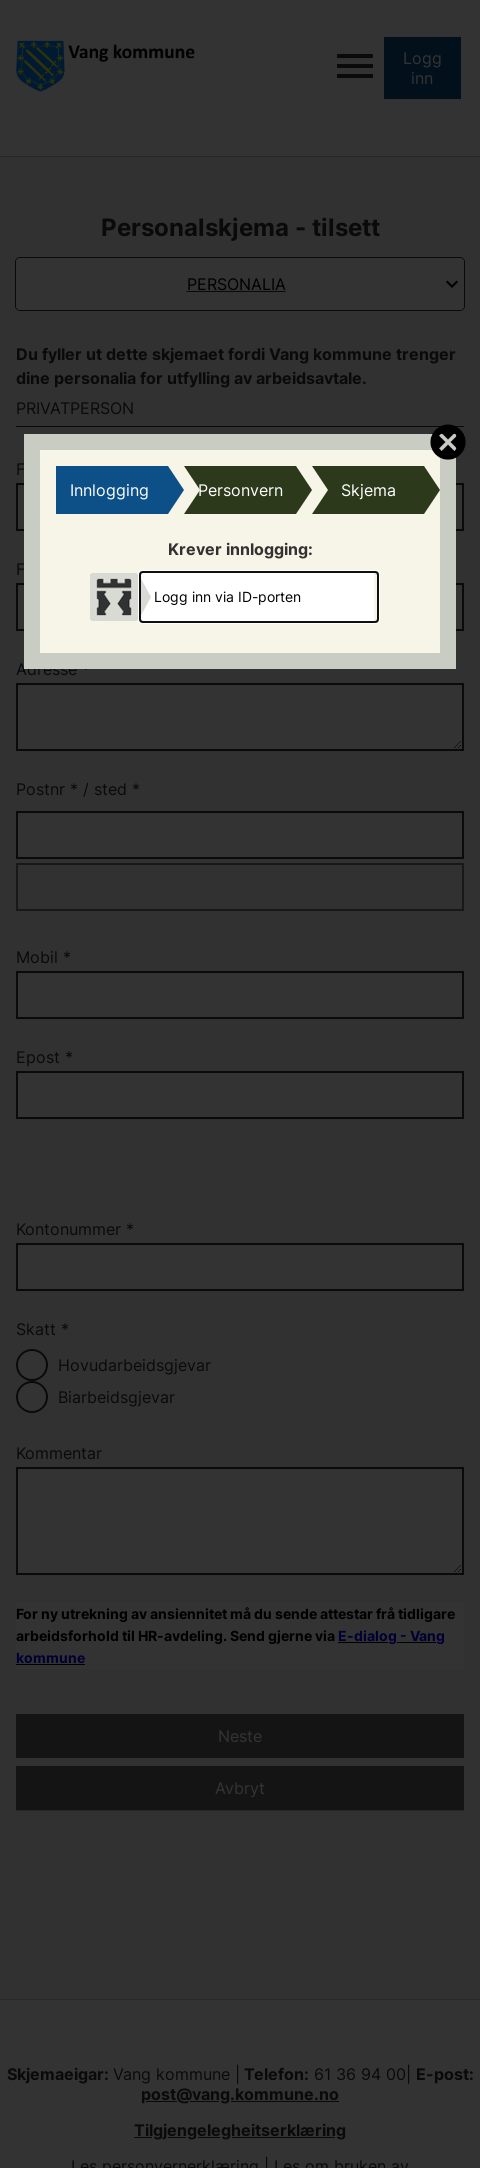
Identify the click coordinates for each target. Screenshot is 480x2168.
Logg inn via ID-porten (227, 596)
